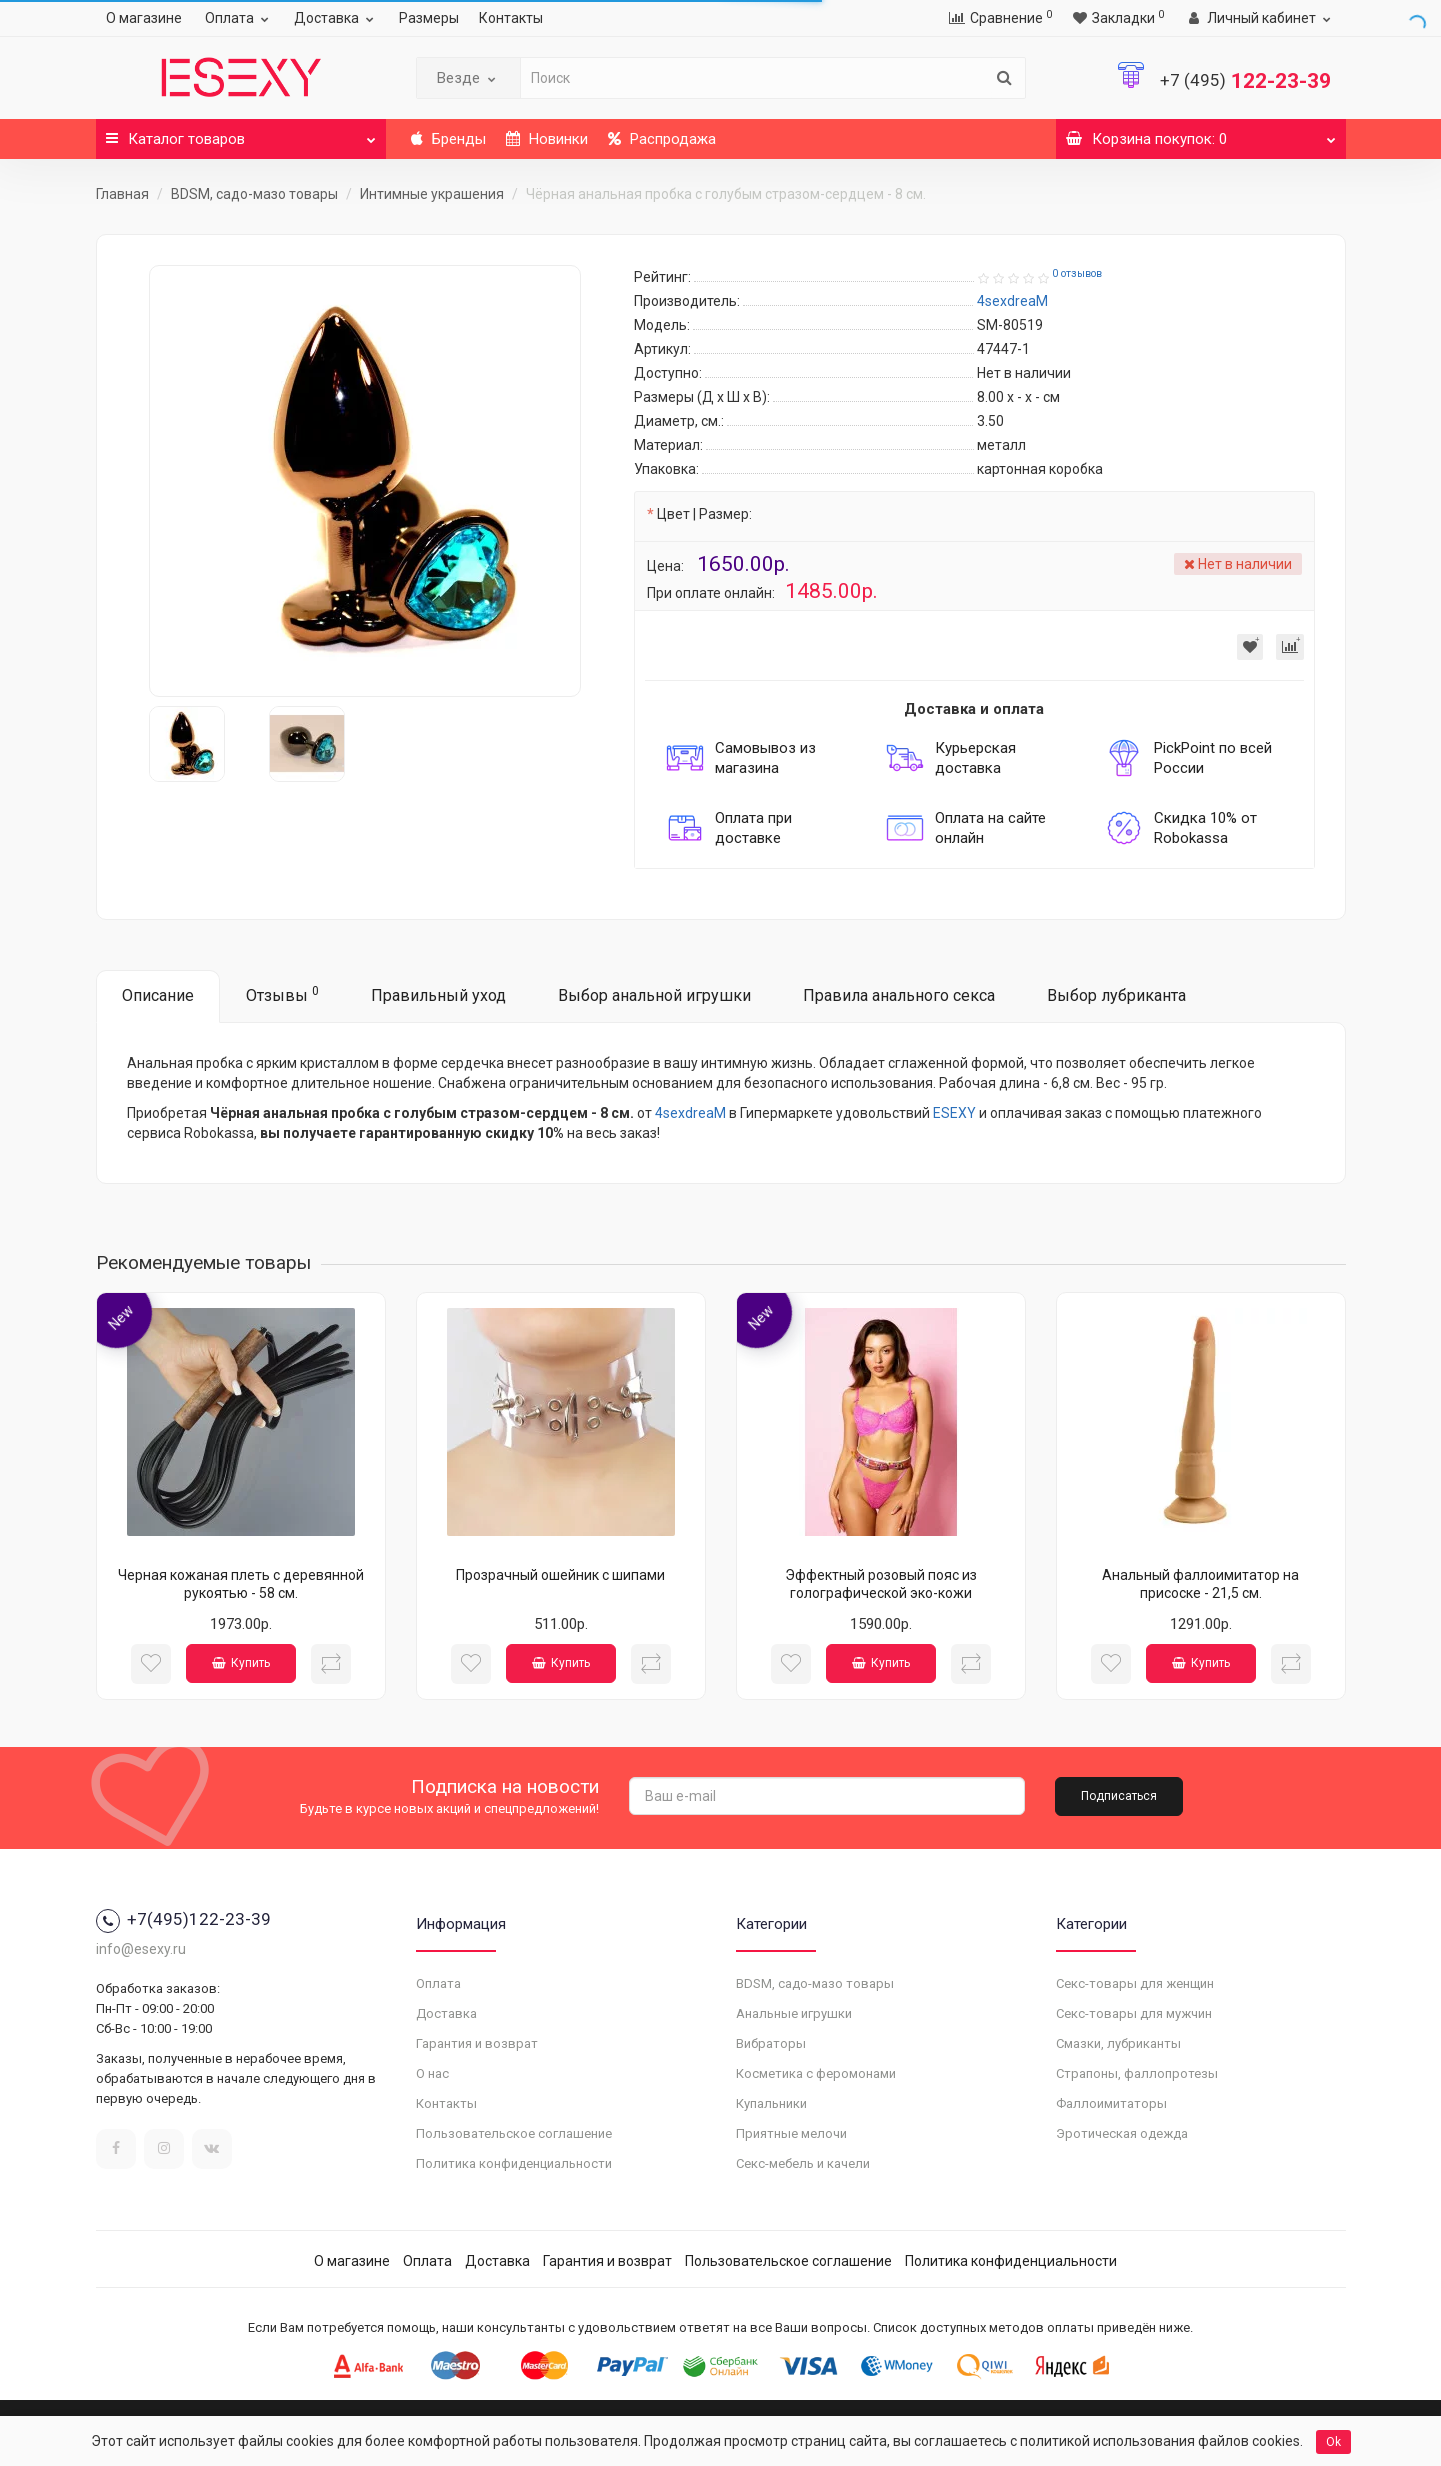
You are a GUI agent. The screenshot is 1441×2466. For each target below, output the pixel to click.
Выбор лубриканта (1116, 995)
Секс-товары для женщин (1135, 1983)
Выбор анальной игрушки (654, 995)
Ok (1333, 2442)
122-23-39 (1245, 81)
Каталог (241, 133)
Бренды (448, 139)
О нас (432, 2073)
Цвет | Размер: (704, 514)
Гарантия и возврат (477, 2043)
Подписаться (1119, 1796)
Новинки (547, 139)
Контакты (511, 18)
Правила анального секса (899, 995)
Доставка (336, 18)
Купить (241, 1663)
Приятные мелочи (791, 2133)
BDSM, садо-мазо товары (254, 194)
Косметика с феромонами (816, 2073)
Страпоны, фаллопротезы (1137, 2073)
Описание (158, 995)
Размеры (429, 18)
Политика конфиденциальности (514, 2163)
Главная (122, 194)
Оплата (239, 18)
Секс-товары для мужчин (1134, 2013)
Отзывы (282, 994)
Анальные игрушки (794, 2013)
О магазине (144, 18)
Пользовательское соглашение (514, 2133)
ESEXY (954, 1113)
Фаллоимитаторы (1111, 2103)
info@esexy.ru (141, 1949)
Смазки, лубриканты (1118, 2043)
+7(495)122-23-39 (183, 1919)
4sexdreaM (690, 1113)
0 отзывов (1077, 273)
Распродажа (662, 139)
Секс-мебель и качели (803, 2163)
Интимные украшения (432, 194)
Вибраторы (771, 2043)
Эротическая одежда (1122, 2133)
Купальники (771, 2103)
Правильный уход (438, 995)
